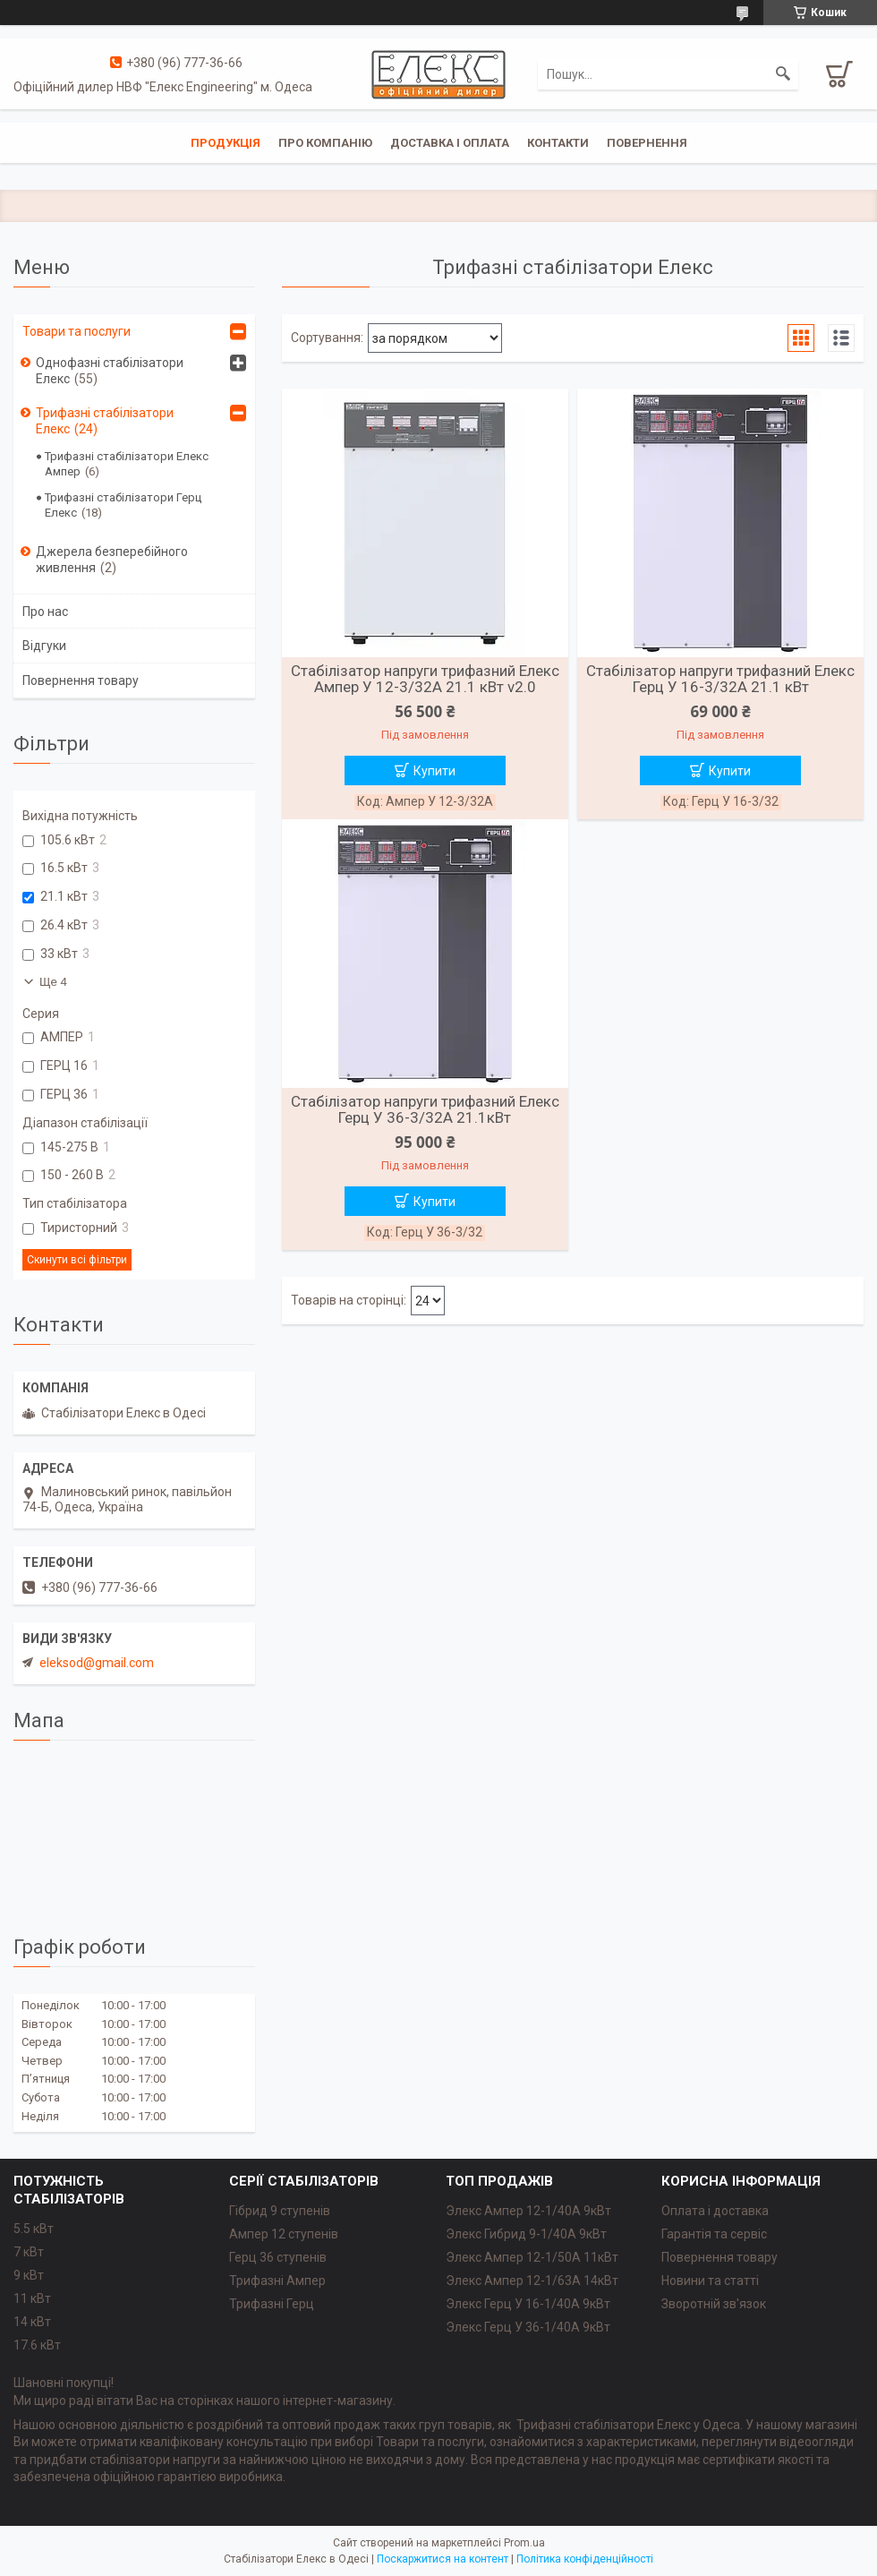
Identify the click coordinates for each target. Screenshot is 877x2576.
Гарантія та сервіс (714, 2234)
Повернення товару (80, 680)
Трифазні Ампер (277, 2280)
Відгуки (44, 645)
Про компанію (325, 143)
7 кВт (28, 2252)
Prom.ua (524, 2543)
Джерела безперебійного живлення (112, 559)
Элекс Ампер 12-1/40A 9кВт (528, 2211)
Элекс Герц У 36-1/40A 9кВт (528, 2327)
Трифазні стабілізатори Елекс (105, 421)
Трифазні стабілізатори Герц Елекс (123, 505)
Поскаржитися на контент (442, 2559)
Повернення (647, 143)
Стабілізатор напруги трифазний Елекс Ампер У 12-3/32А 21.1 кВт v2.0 (425, 679)
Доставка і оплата (449, 143)
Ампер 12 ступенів (283, 2234)
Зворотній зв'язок (713, 2304)
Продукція (225, 143)
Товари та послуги (76, 331)
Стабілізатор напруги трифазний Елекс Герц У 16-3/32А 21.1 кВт (720, 679)
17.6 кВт (37, 2345)
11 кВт (32, 2298)
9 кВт (28, 2275)
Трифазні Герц (271, 2304)
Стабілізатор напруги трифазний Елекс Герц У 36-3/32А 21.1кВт (425, 1109)
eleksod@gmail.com (96, 1663)
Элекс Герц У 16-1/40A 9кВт (528, 2304)
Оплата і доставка (715, 2211)
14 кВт (32, 2322)
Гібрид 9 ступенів (279, 2211)
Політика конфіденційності (584, 2559)
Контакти (558, 143)
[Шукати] (783, 74)
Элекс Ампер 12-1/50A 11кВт (532, 2257)
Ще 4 (53, 981)
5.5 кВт (33, 2228)
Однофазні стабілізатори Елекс (109, 370)
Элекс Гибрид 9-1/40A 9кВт (526, 2234)
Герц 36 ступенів (278, 2257)
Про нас (45, 611)
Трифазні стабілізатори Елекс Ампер (127, 463)
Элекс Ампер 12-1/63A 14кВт (532, 2280)
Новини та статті (710, 2280)
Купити (434, 771)
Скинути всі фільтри (77, 1260)
